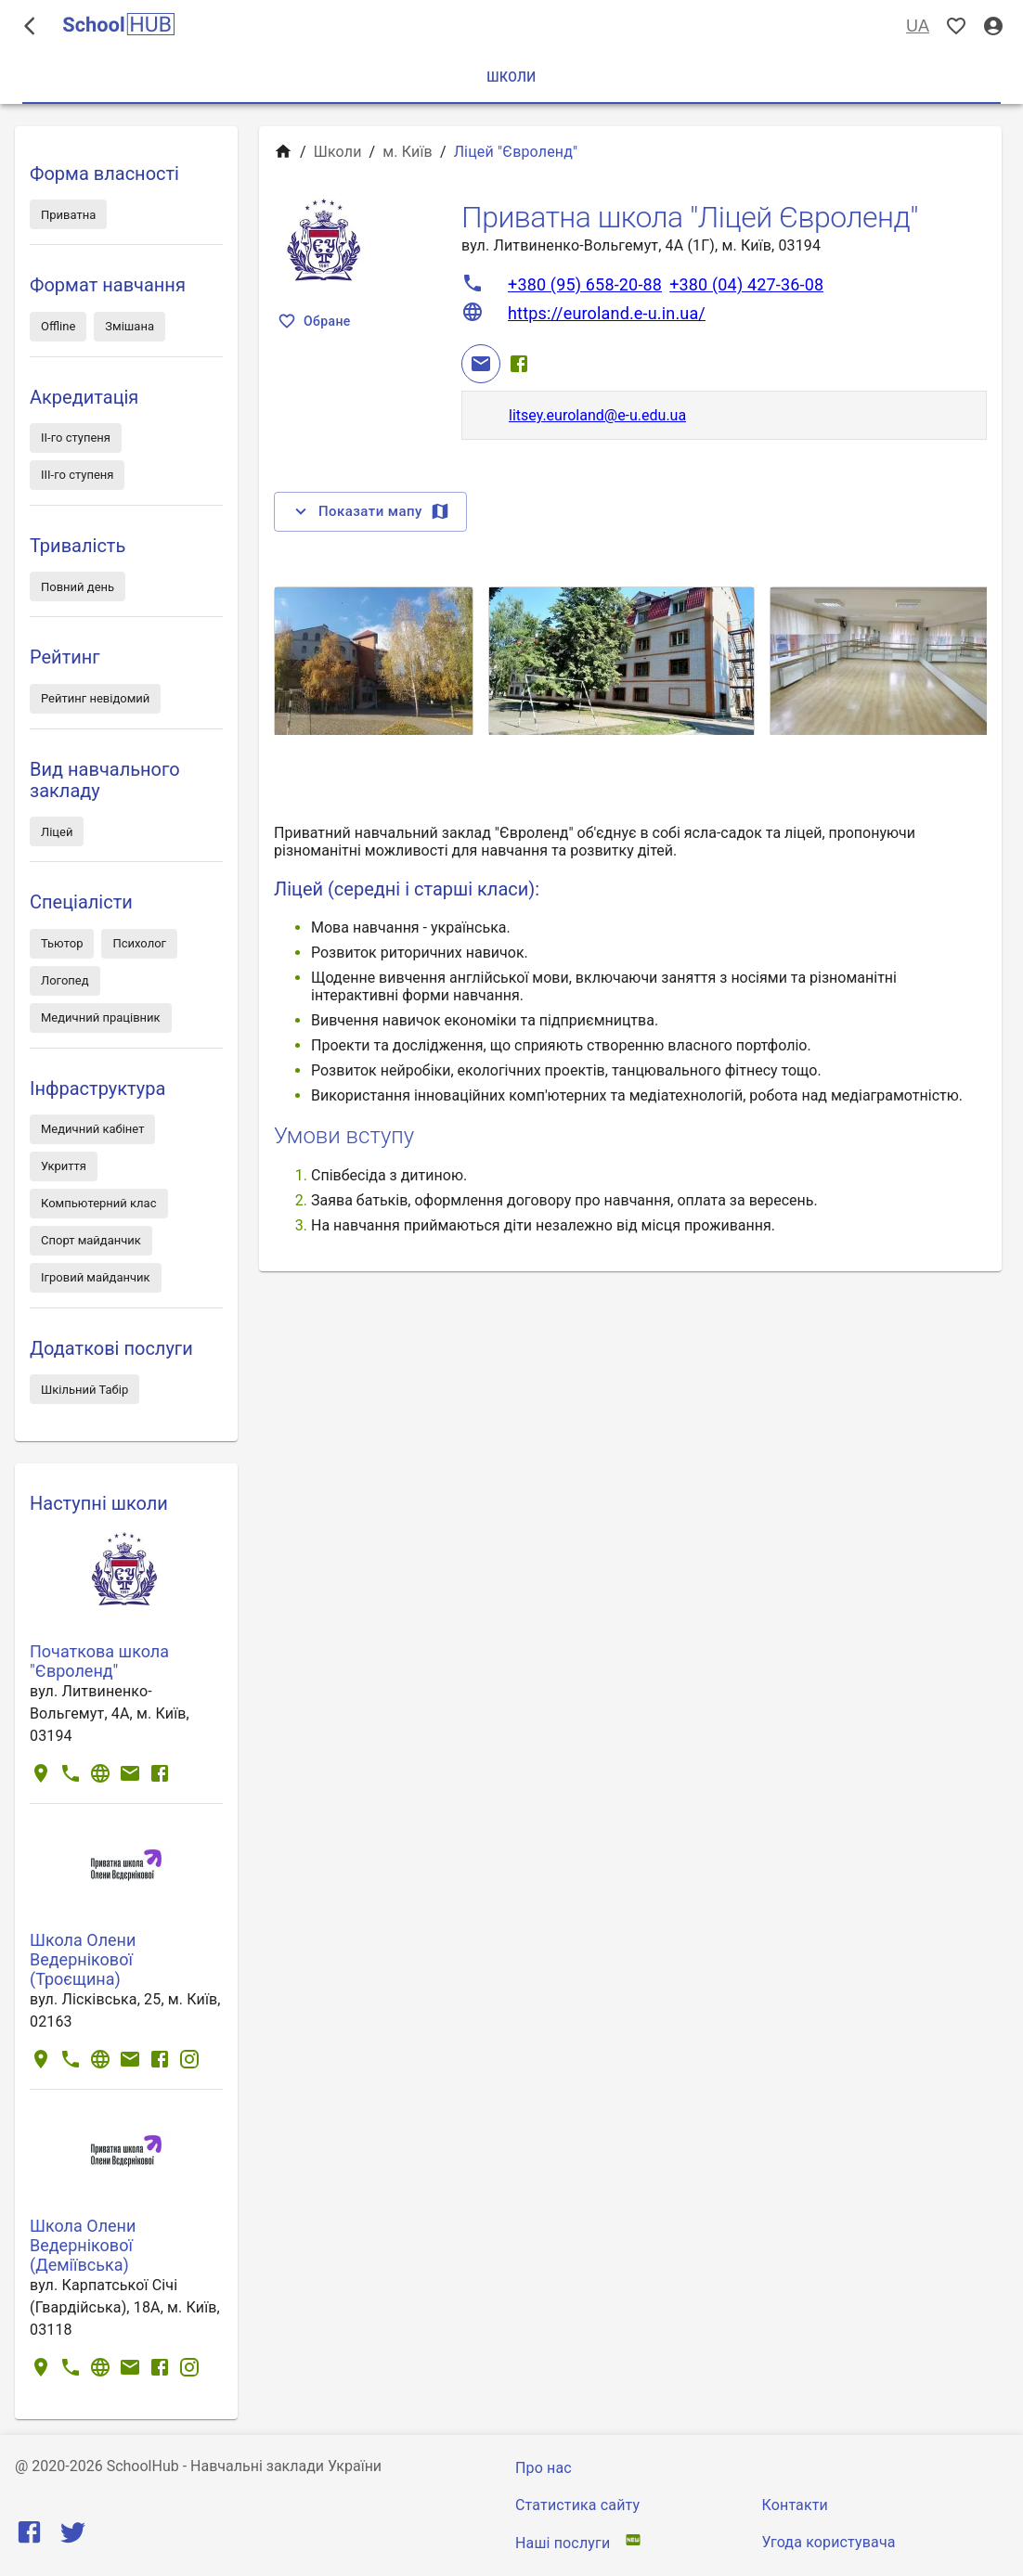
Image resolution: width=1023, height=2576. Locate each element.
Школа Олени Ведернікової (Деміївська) (83, 2245)
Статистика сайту (577, 2505)
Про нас (543, 2468)
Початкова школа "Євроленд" (99, 1661)
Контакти (795, 2505)
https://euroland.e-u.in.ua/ (607, 313)
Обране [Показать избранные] (316, 321)
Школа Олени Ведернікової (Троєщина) (83, 1959)
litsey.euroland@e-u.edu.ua (597, 415)
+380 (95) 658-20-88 (585, 284)
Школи (338, 152)
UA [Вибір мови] (917, 26)
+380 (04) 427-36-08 (746, 284)
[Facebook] (518, 363)
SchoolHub (143, 2466)
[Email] (480, 363)
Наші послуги (562, 2543)
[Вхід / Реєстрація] (993, 26)
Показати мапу (370, 511)
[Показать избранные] (956, 26)
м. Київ (407, 152)
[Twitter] (72, 2536)
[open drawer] (29, 26)
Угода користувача (829, 2542)
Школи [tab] (511, 78)
